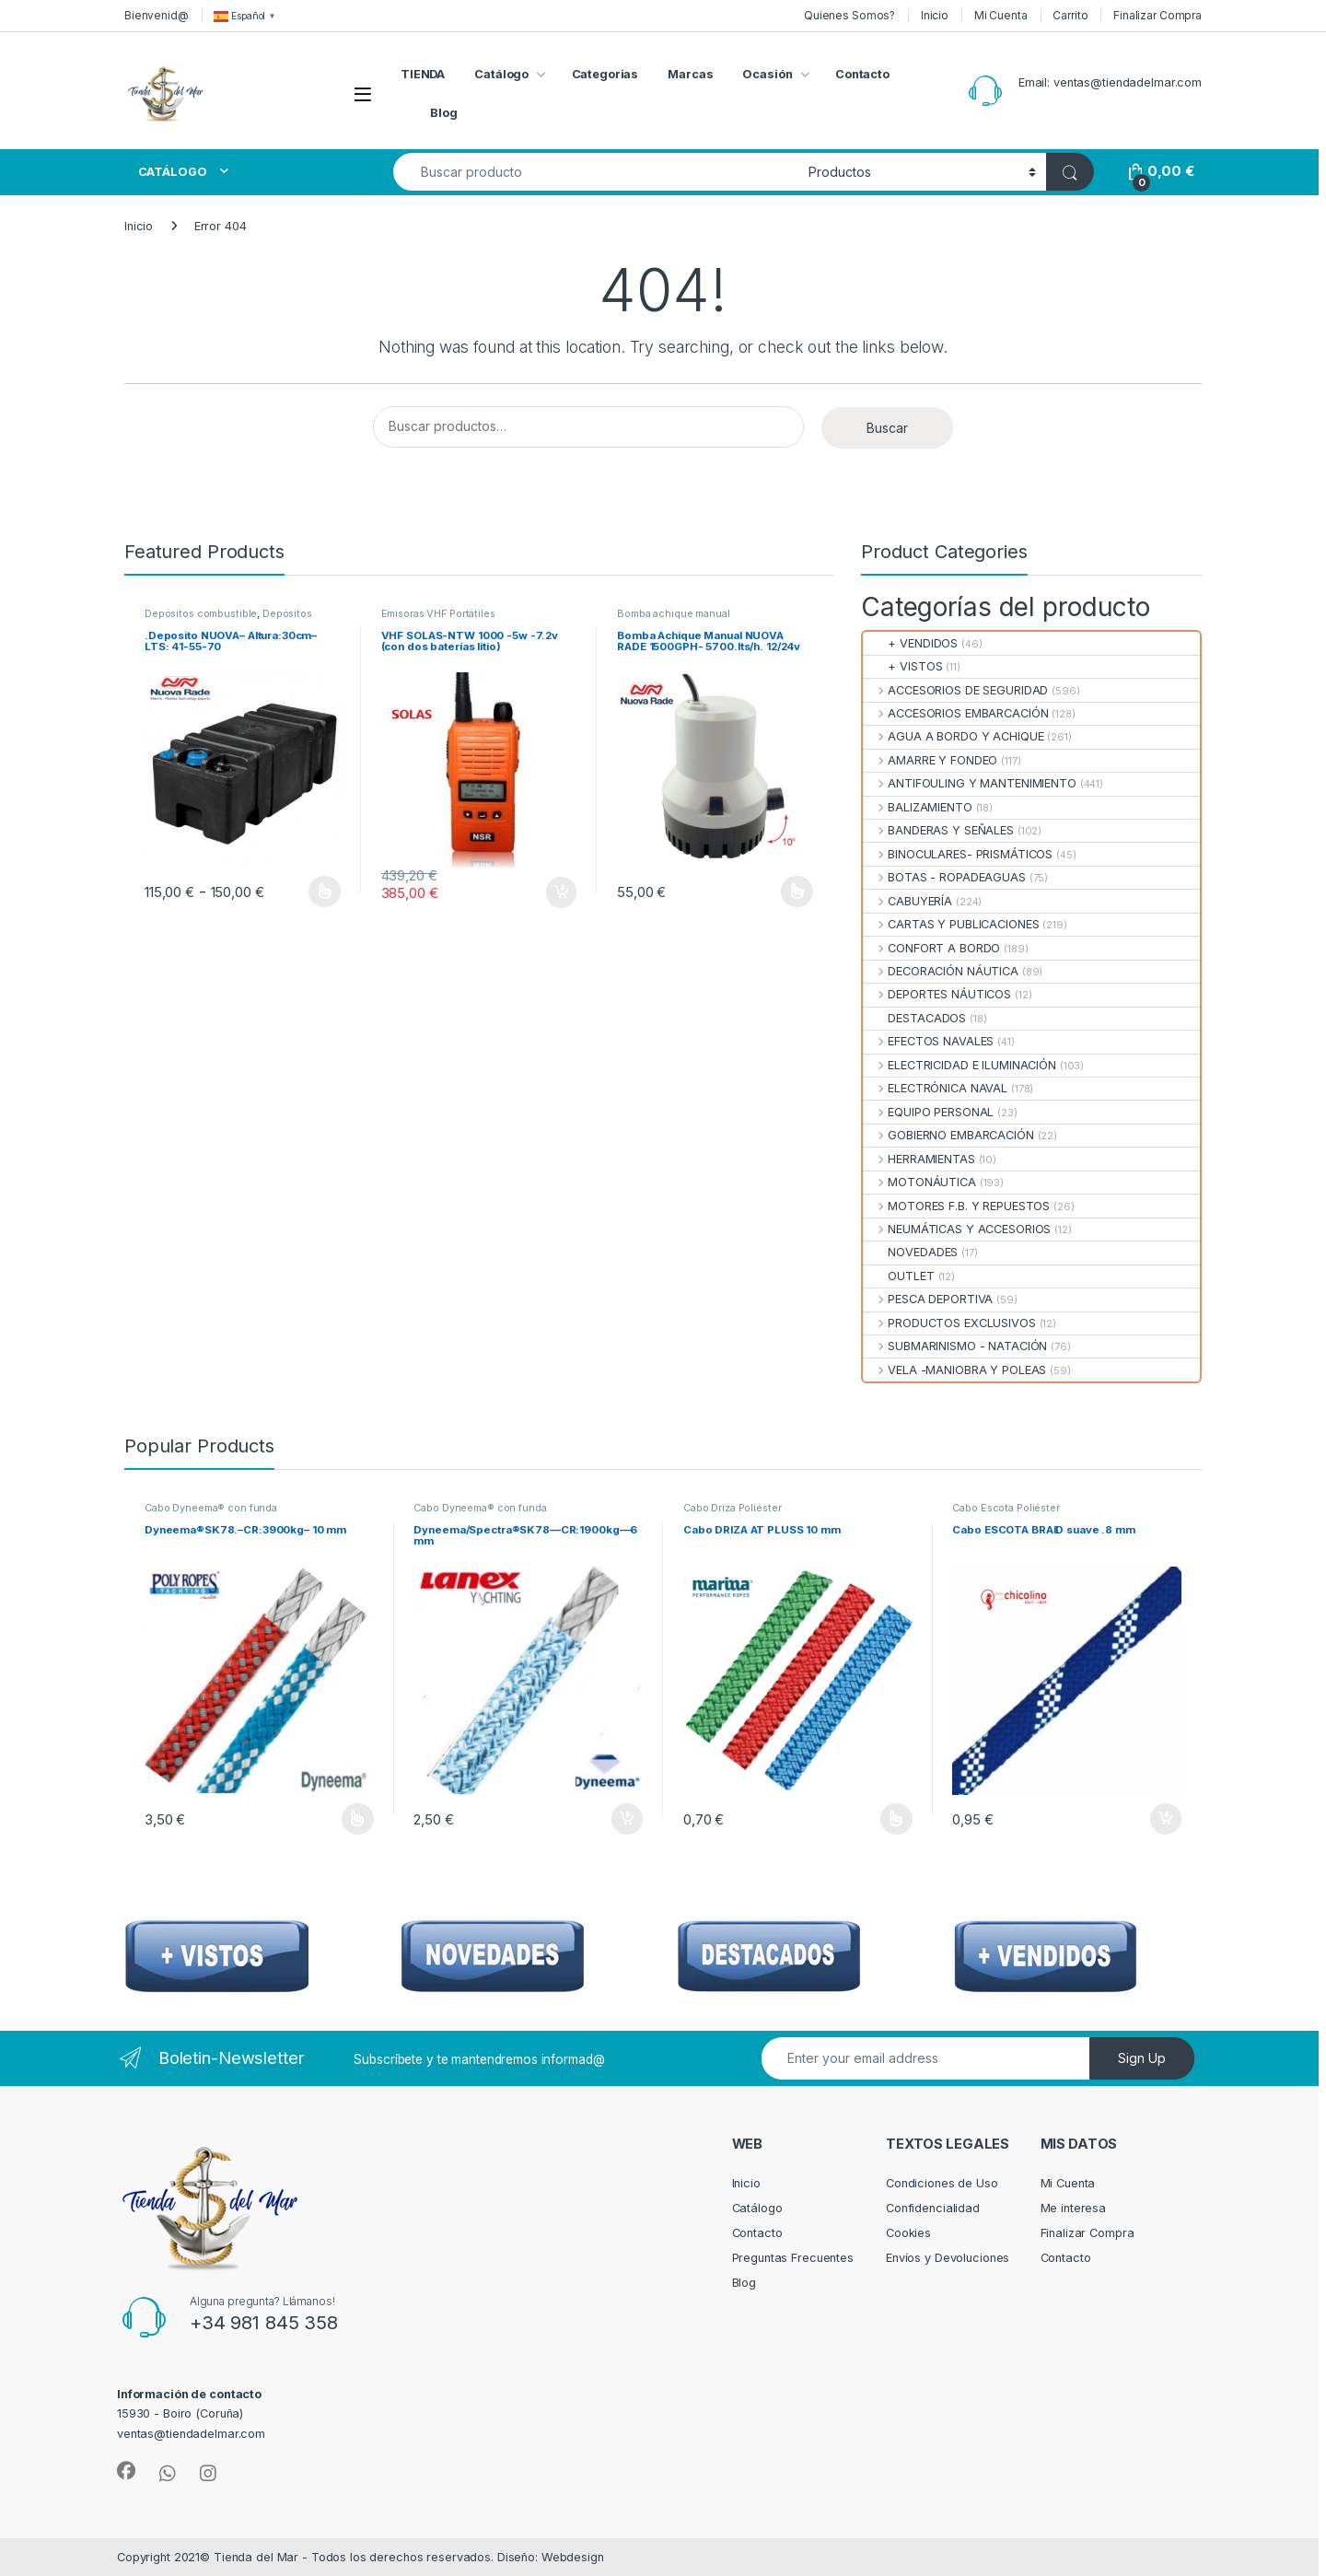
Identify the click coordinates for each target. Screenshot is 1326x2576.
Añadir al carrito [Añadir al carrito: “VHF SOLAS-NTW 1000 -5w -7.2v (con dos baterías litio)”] (561, 892)
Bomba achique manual (673, 613)
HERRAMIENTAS (919, 1159)
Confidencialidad (933, 2208)
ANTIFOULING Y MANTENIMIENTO (969, 783)
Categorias (605, 74)
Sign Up (1142, 2058)
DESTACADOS (914, 1018)
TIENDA (423, 74)
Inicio (934, 15)
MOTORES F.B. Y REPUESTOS (956, 1206)
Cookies (908, 2233)
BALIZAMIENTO (917, 807)
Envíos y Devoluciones (947, 2258)
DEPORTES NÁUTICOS (937, 994)
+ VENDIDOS (910, 643)
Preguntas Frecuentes (793, 2258)
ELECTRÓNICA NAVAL (935, 1088)
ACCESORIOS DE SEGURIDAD (955, 690)
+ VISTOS (902, 666)
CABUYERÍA (907, 901)
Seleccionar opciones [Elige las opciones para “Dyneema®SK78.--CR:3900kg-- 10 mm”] (358, 1819)
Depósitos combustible (201, 613)
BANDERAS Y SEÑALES (938, 830)
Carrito (1070, 15)
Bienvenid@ (156, 15)
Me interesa (1074, 2208)
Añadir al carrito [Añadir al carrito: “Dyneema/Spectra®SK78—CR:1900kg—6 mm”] (627, 1819)
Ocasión (767, 74)
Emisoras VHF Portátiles (438, 613)
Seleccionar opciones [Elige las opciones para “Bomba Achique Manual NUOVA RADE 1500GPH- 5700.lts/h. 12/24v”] (797, 891)
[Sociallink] (126, 2471)
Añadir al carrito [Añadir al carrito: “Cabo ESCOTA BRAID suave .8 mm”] (1165, 1819)
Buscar (887, 428)
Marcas (690, 74)
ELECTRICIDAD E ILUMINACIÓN (959, 1065)
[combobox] (595, 172)
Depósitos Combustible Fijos (228, 619)
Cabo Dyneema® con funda (211, 1507)
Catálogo (501, 74)
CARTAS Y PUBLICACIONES (951, 924)
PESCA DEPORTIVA (928, 1299)
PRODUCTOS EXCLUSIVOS (949, 1323)
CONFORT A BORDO (931, 948)
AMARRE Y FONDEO (930, 760)
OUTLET (899, 1276)
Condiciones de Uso (942, 2183)
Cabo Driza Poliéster (732, 1507)
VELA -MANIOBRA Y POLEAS (954, 1370)
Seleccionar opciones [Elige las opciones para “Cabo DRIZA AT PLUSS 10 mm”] (896, 1819)
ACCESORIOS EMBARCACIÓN (955, 713)
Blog (444, 113)
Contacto (862, 74)
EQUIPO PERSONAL (928, 1112)
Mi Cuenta (1001, 15)
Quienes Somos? (849, 15)
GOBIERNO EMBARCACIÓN (948, 1135)
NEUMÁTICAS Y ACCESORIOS (957, 1229)
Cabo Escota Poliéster (1005, 1507)
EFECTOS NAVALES (928, 1041)
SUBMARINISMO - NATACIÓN (955, 1346)
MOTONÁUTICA (919, 1182)
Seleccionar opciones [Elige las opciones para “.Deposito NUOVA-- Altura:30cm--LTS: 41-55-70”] (324, 891)
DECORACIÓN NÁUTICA (940, 971)
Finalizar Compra (1157, 15)
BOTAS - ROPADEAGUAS (944, 877)
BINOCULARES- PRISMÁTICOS (958, 854)
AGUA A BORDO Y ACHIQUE (953, 736)
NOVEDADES (910, 1252)
